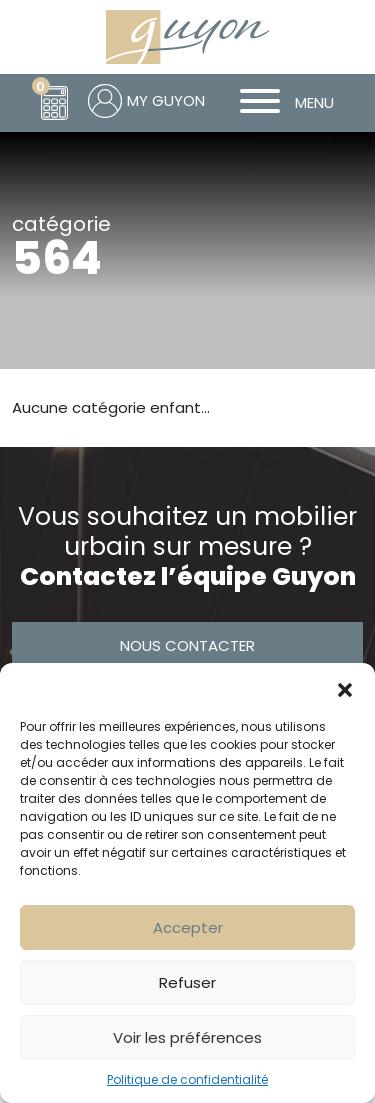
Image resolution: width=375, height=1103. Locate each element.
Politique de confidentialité (187, 1079)
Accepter (188, 927)
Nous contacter (187, 645)
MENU (279, 103)
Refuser (187, 982)
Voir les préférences (187, 1037)
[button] (345, 688)
